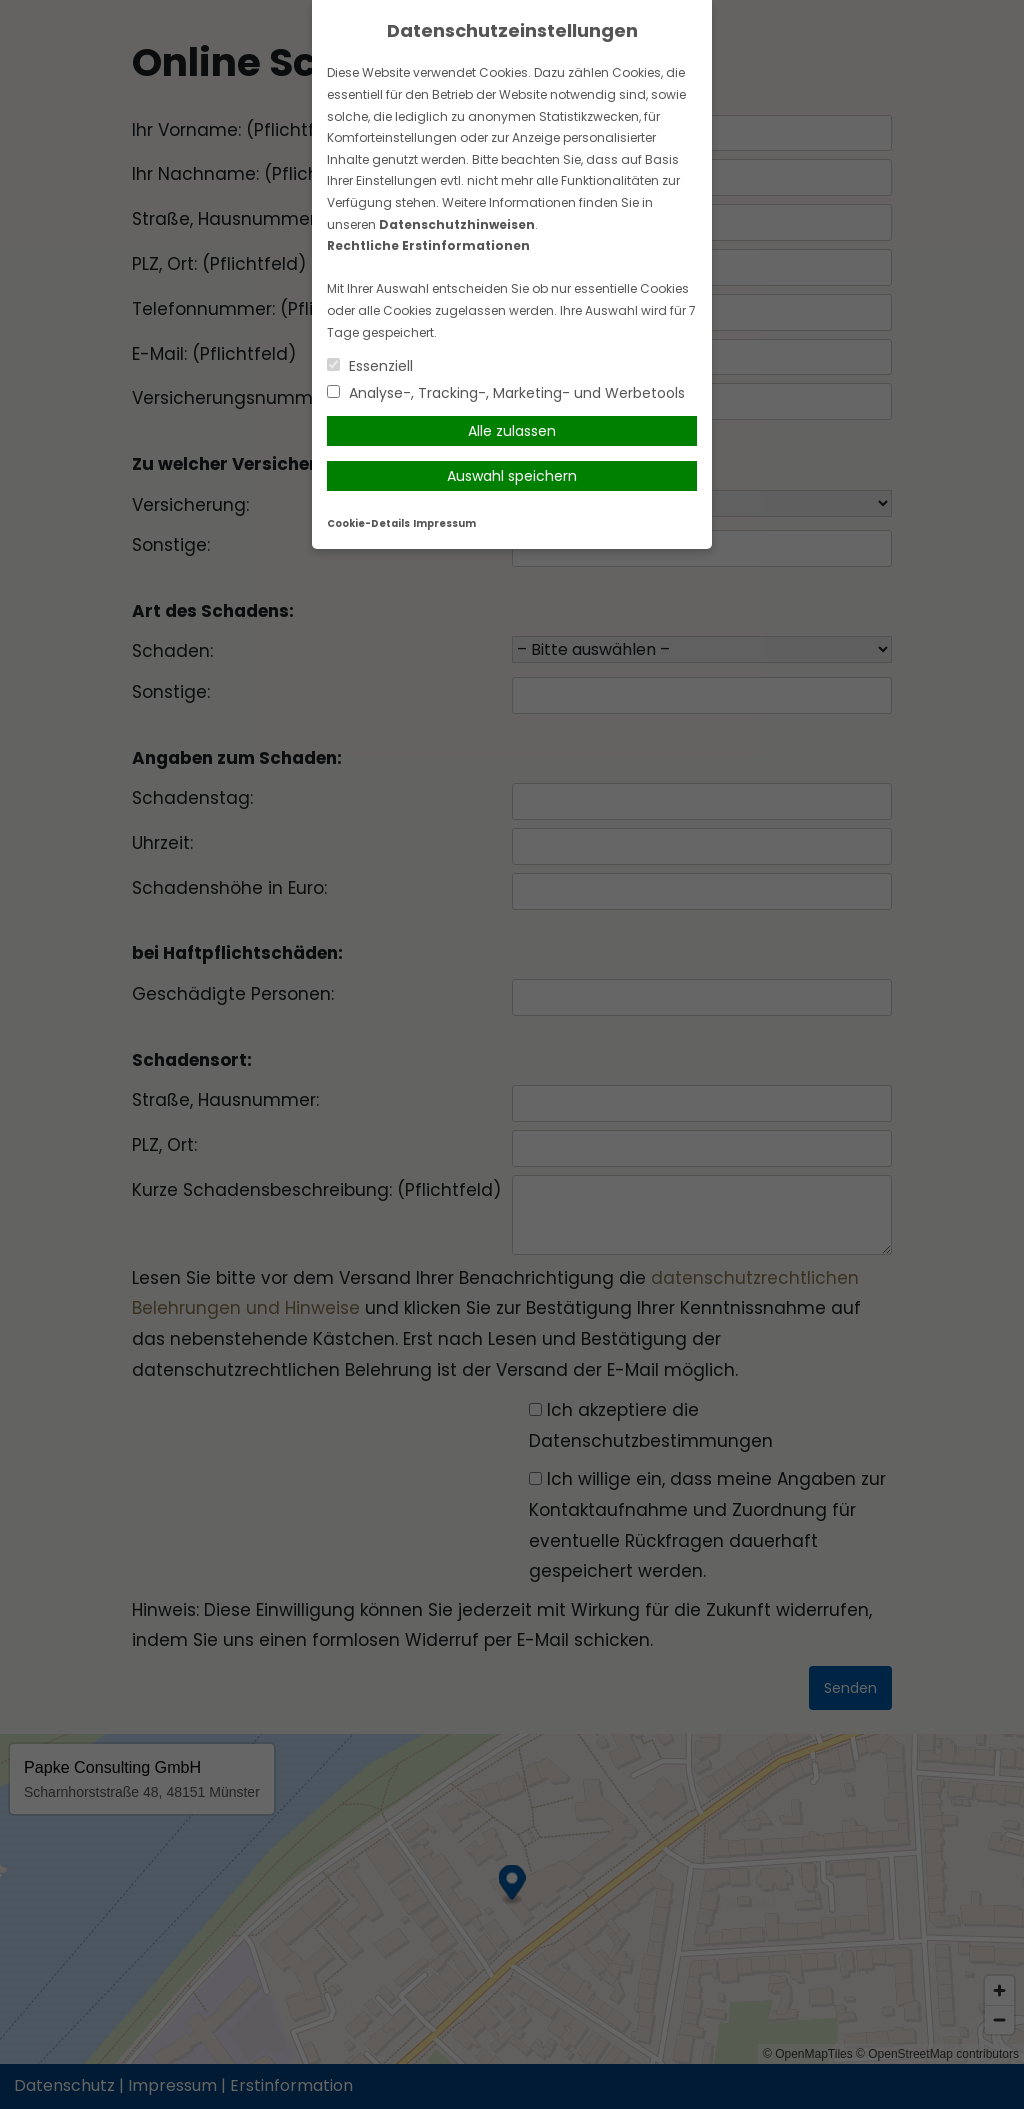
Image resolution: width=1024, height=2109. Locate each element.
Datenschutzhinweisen (457, 224)
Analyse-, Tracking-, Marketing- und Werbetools (506, 393)
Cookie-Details (368, 523)
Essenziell (370, 366)
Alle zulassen (512, 431)
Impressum (444, 523)
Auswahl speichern (512, 476)
